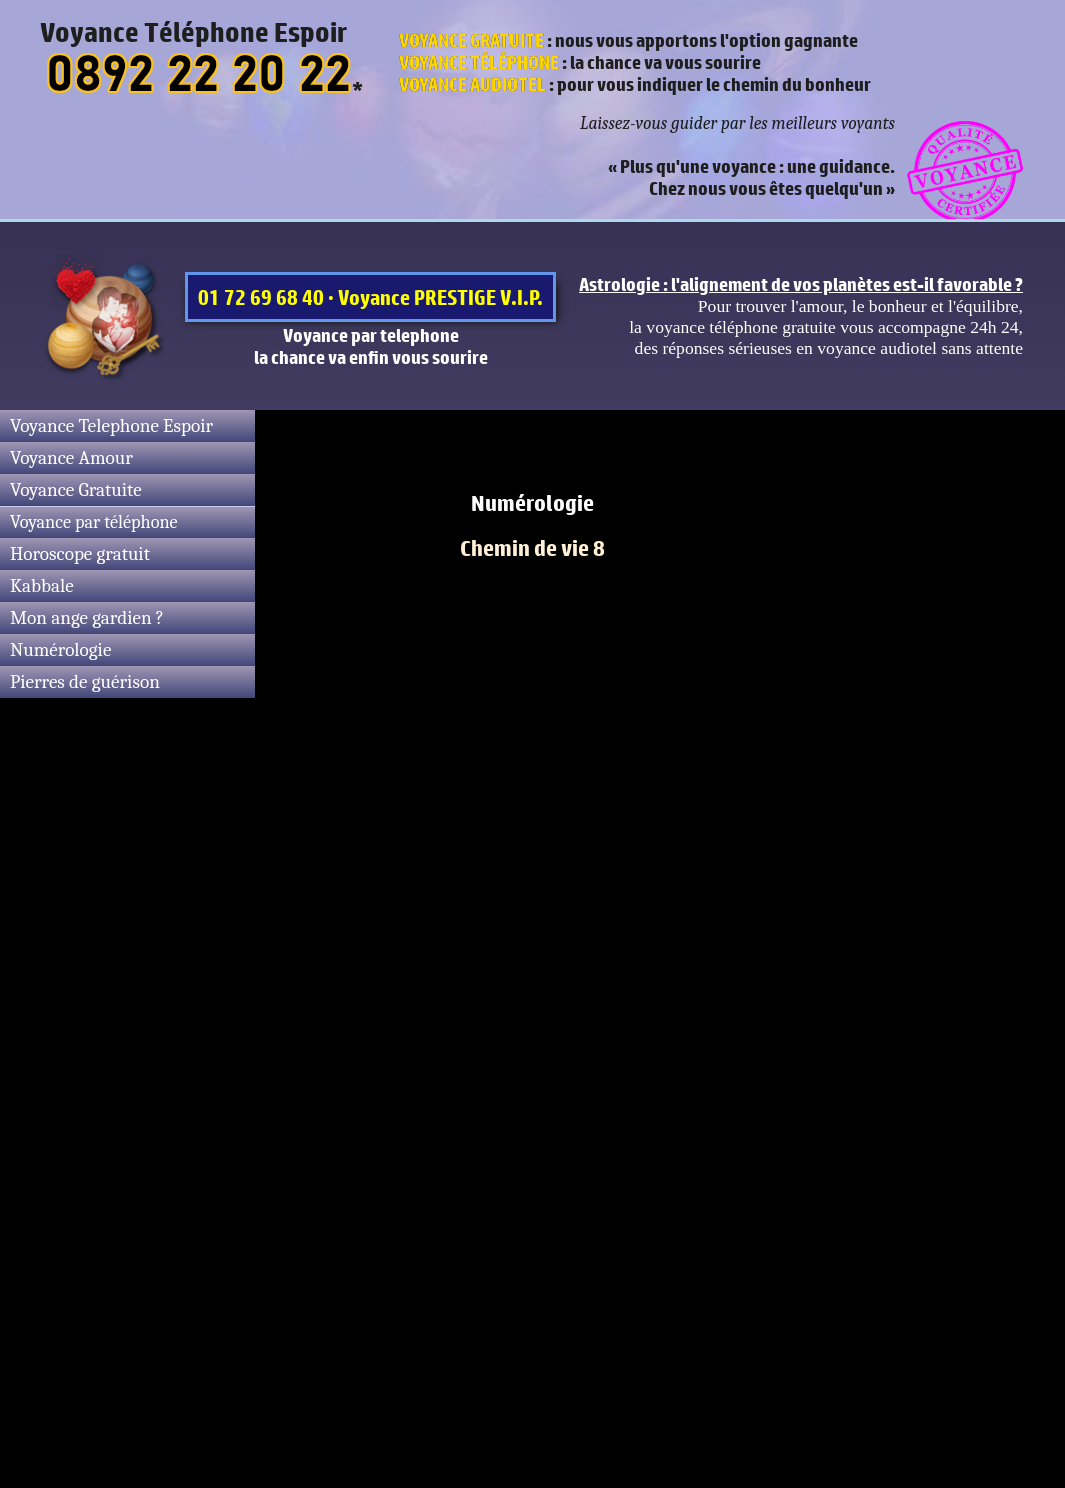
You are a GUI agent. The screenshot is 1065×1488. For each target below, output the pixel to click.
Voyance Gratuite (76, 490)
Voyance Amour (71, 458)
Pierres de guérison (85, 682)
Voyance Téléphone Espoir (193, 32)
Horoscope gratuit (80, 554)
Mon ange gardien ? (87, 618)
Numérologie (60, 650)
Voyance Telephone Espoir (111, 426)
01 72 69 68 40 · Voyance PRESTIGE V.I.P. (370, 297)
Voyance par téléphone (94, 522)
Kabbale (42, 586)
